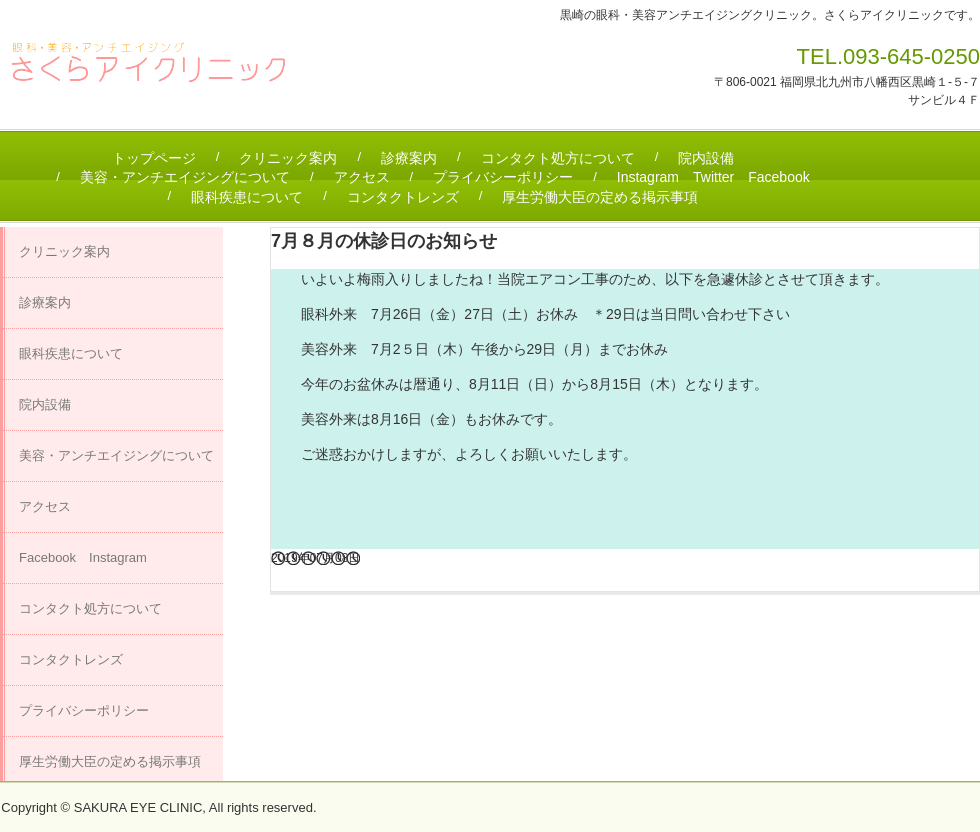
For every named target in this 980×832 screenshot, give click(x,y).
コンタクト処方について (558, 158)
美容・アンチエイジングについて (185, 177)
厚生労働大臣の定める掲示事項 (600, 197)
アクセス (362, 177)
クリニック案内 (288, 158)
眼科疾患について (247, 197)
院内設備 (706, 158)
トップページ (154, 158)
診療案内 (409, 158)
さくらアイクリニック (158, 70)
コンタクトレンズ (403, 197)
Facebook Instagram (83, 557)
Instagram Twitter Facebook (713, 177)
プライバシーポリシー (503, 177)
